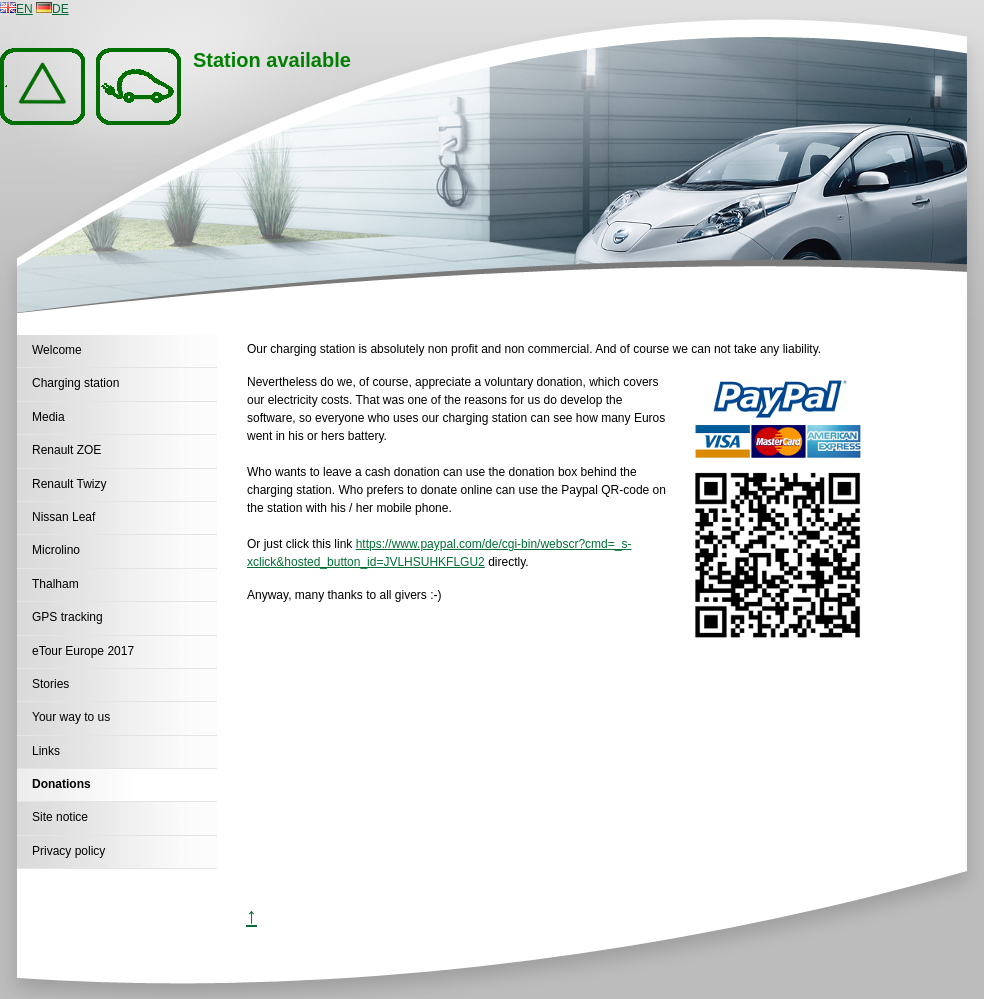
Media (48, 417)
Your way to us (71, 717)
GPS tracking (67, 617)
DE (52, 9)
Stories (50, 684)
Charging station (75, 383)
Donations (61, 784)
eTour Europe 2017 (83, 651)
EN (16, 9)
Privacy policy (68, 851)
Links (46, 751)
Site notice (60, 817)
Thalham (55, 584)
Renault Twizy (69, 484)
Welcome (57, 350)
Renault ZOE (66, 450)
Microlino (56, 550)
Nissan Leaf (63, 517)
